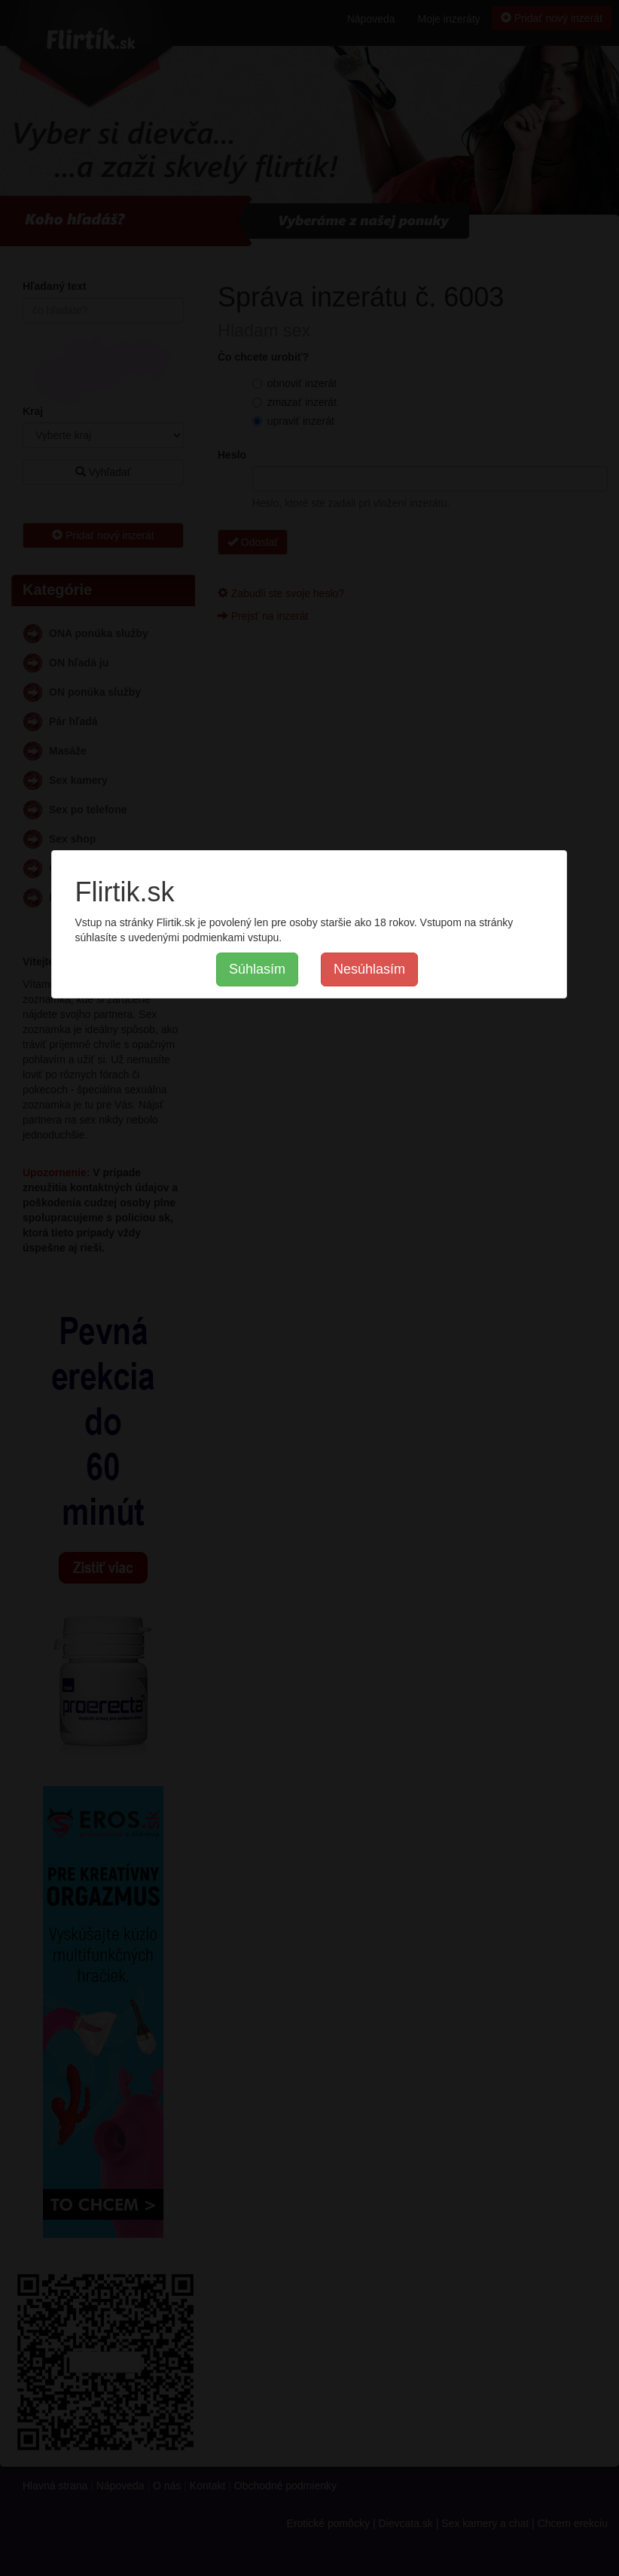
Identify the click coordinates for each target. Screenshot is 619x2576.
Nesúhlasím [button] (369, 969)
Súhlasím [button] (257, 969)
